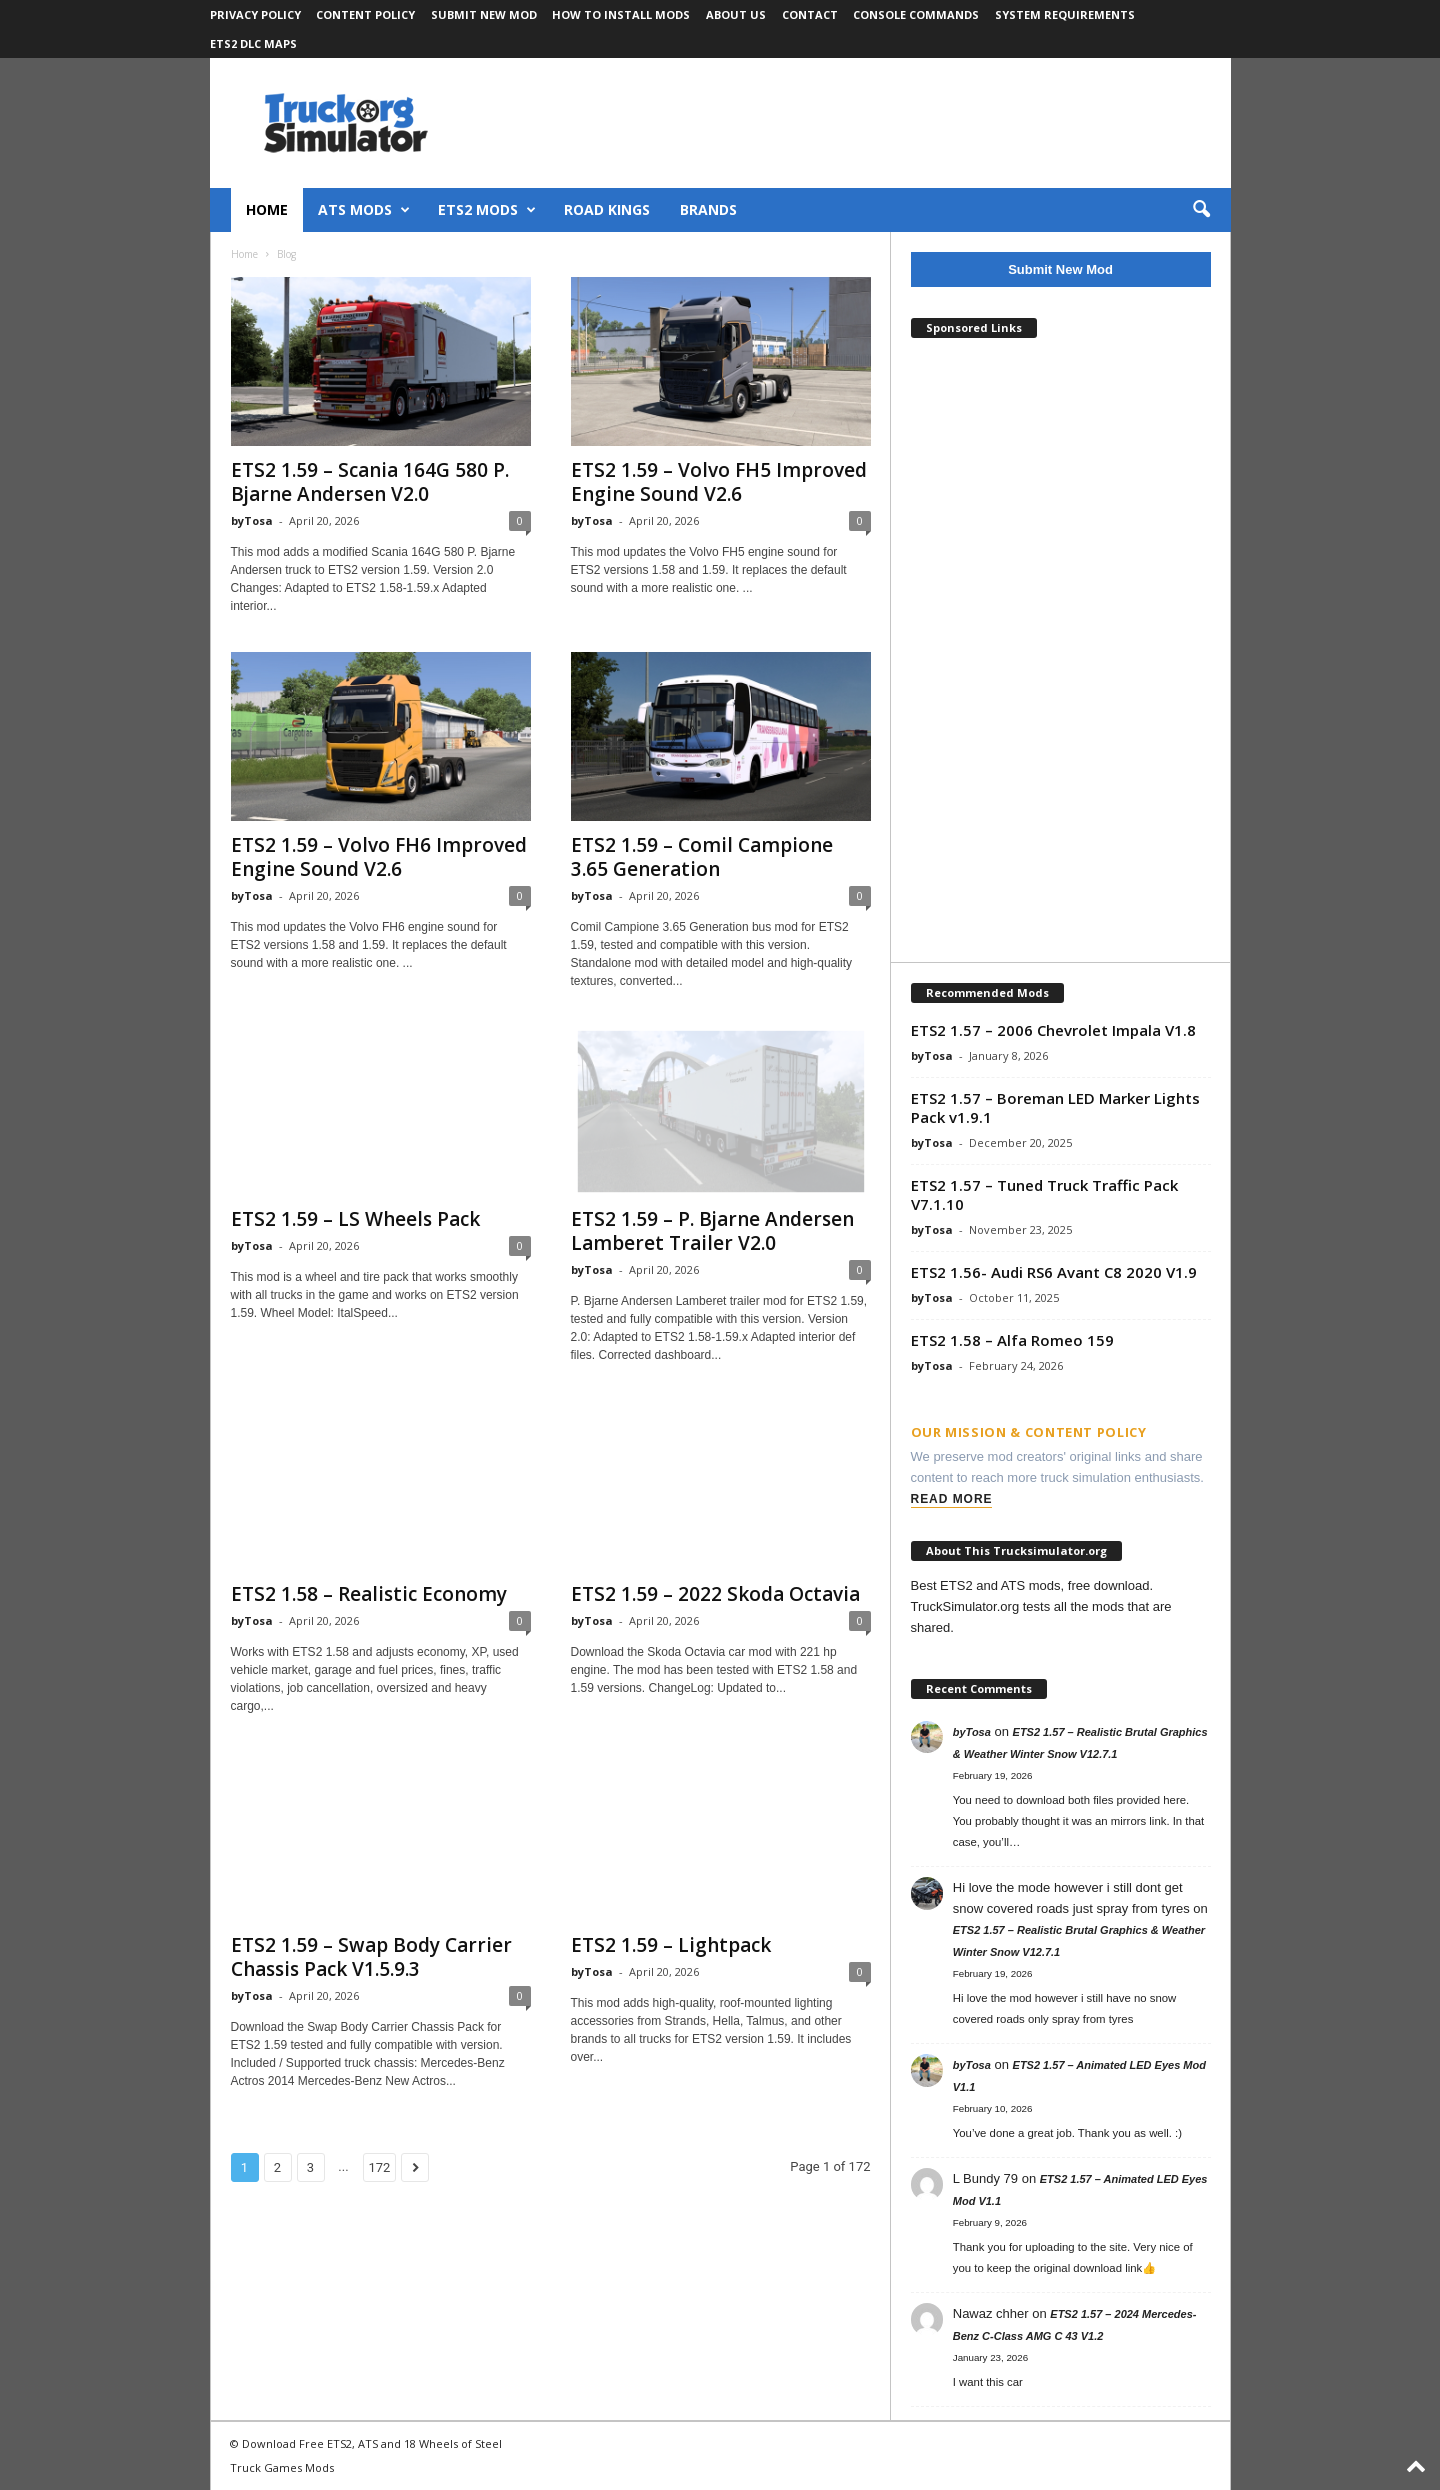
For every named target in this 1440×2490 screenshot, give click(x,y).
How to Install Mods (621, 14)
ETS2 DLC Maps (253, 43)
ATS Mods (364, 210)
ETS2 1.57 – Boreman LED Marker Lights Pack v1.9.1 (1055, 1107)
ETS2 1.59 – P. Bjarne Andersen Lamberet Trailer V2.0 (712, 1232)
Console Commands (916, 14)
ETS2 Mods (487, 210)
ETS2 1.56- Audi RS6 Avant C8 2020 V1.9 (1054, 1272)
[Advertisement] (1061, 652)
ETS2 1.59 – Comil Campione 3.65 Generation (702, 857)
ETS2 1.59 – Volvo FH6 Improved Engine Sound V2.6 (379, 857)
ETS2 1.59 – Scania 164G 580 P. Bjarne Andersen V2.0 (370, 482)
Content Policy (365, 14)
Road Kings (607, 209)
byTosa (252, 520)
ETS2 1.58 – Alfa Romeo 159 (1012, 1340)
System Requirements (1065, 14)
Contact (810, 14)
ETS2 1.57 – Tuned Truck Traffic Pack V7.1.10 (1044, 1194)
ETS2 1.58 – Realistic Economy (369, 1595)
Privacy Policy (255, 14)
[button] (1201, 210)
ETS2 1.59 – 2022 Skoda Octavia (715, 1595)
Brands (708, 209)
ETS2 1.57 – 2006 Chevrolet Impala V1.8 (1053, 1030)
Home (267, 209)
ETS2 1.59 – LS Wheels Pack (355, 1220)
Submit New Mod (484, 14)
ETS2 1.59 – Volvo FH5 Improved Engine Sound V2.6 (719, 482)
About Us (736, 14)
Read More (952, 1499)
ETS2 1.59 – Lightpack (671, 1946)
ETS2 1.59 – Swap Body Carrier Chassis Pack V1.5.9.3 (371, 1958)
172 (380, 2168)
